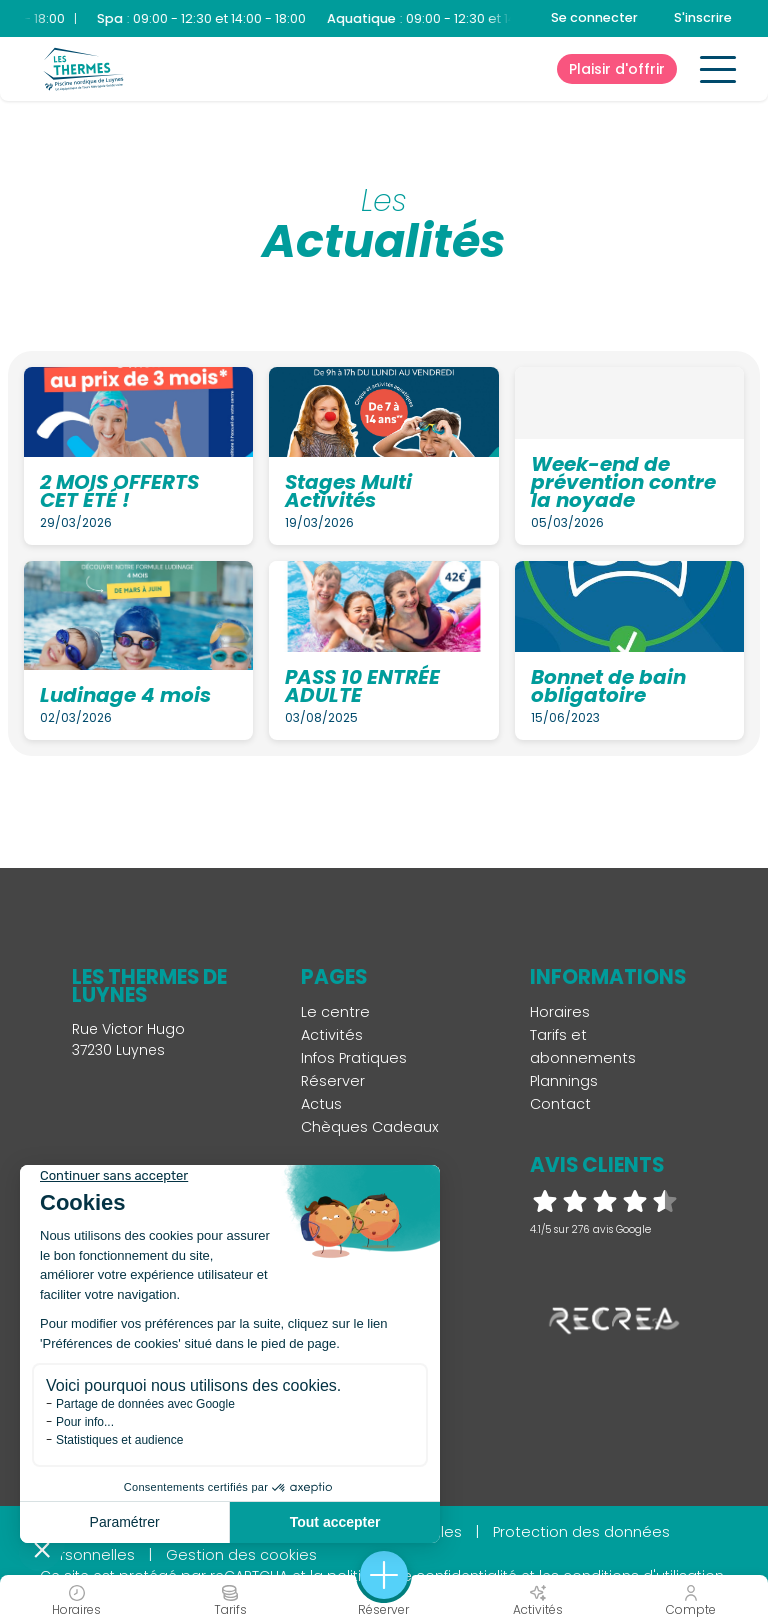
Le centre (335, 1012)
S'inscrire (703, 17)
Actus (321, 1104)
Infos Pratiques (354, 1058)
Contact (560, 1104)
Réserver (333, 1081)
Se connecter (594, 17)
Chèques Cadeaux (370, 1127)
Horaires (560, 1012)
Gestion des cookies (241, 1555)
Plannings (564, 1081)
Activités (332, 1035)
